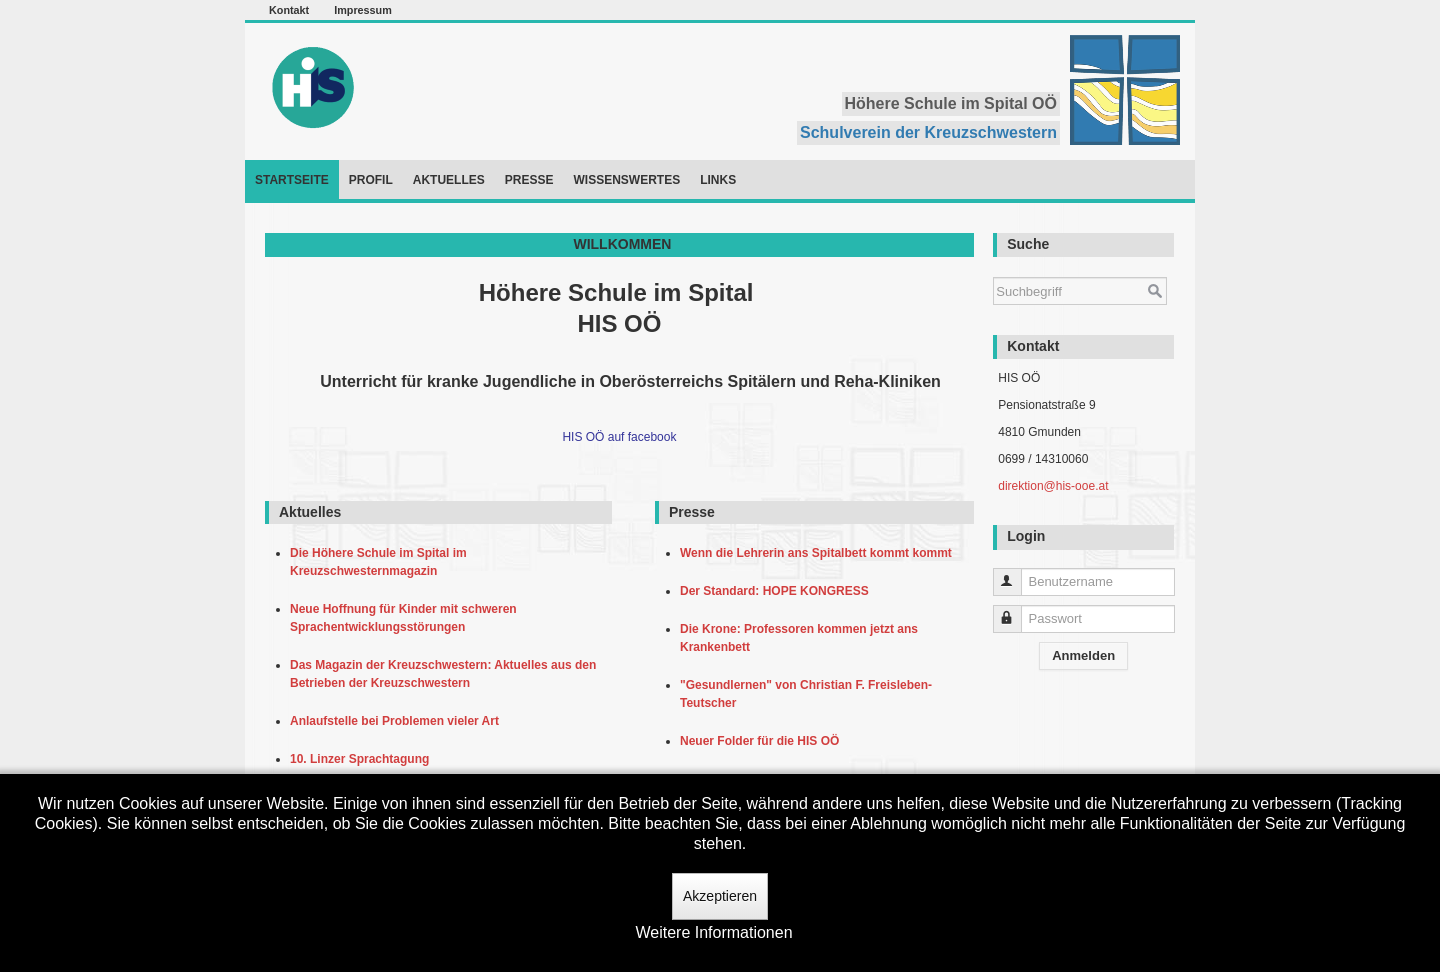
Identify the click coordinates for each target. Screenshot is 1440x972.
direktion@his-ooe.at (1053, 486)
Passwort (1016, 610)
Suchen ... (993, 267)
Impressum (363, 10)
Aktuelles (449, 180)
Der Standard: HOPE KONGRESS (777, 591)
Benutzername (1016, 573)
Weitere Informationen (713, 932)
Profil (371, 180)
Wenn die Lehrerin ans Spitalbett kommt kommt (819, 553)
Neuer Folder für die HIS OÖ (763, 741)
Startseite (292, 180)
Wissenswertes (626, 180)
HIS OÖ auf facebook (619, 437)
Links (718, 180)
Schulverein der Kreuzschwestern (928, 132)
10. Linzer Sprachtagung (363, 759)
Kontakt (289, 10)
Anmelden (1083, 655)
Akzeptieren (720, 896)
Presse (529, 180)
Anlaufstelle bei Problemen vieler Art (398, 721)
